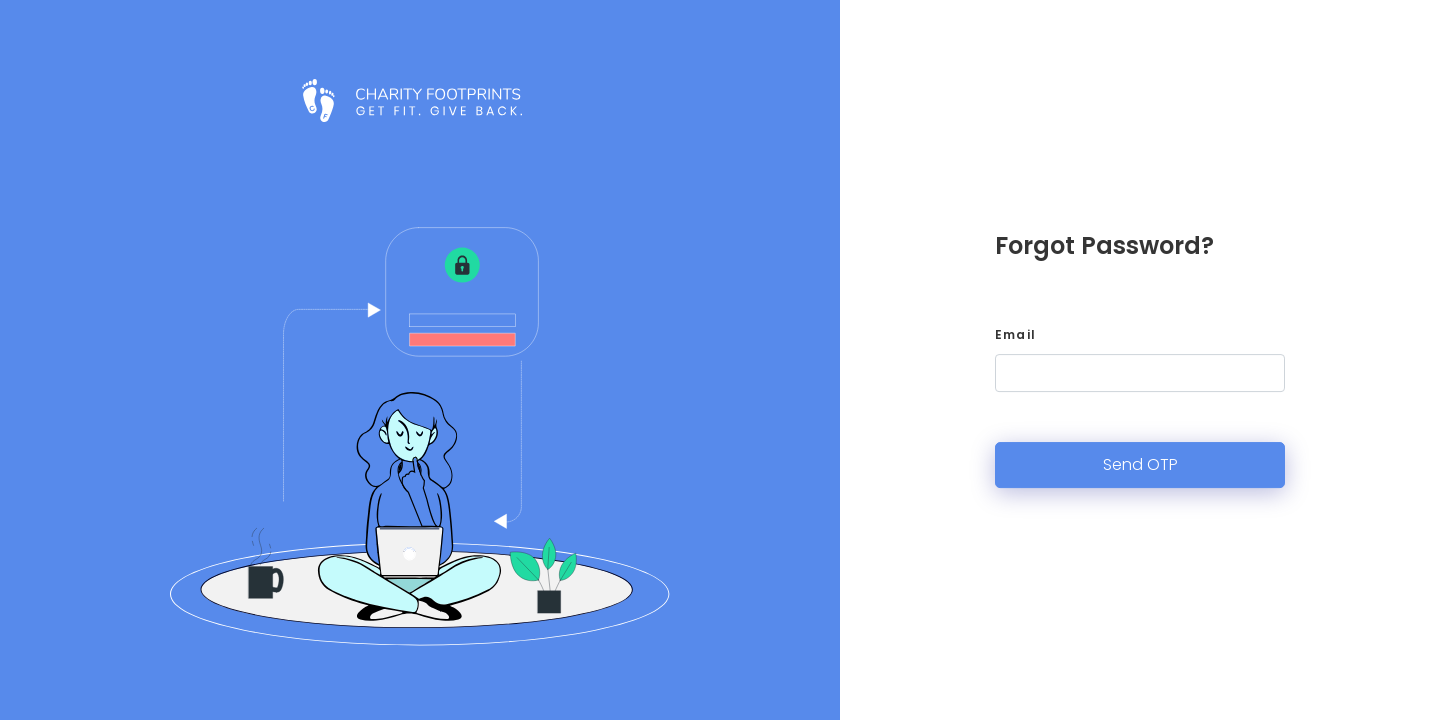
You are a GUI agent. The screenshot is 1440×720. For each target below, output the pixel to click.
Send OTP (1140, 464)
